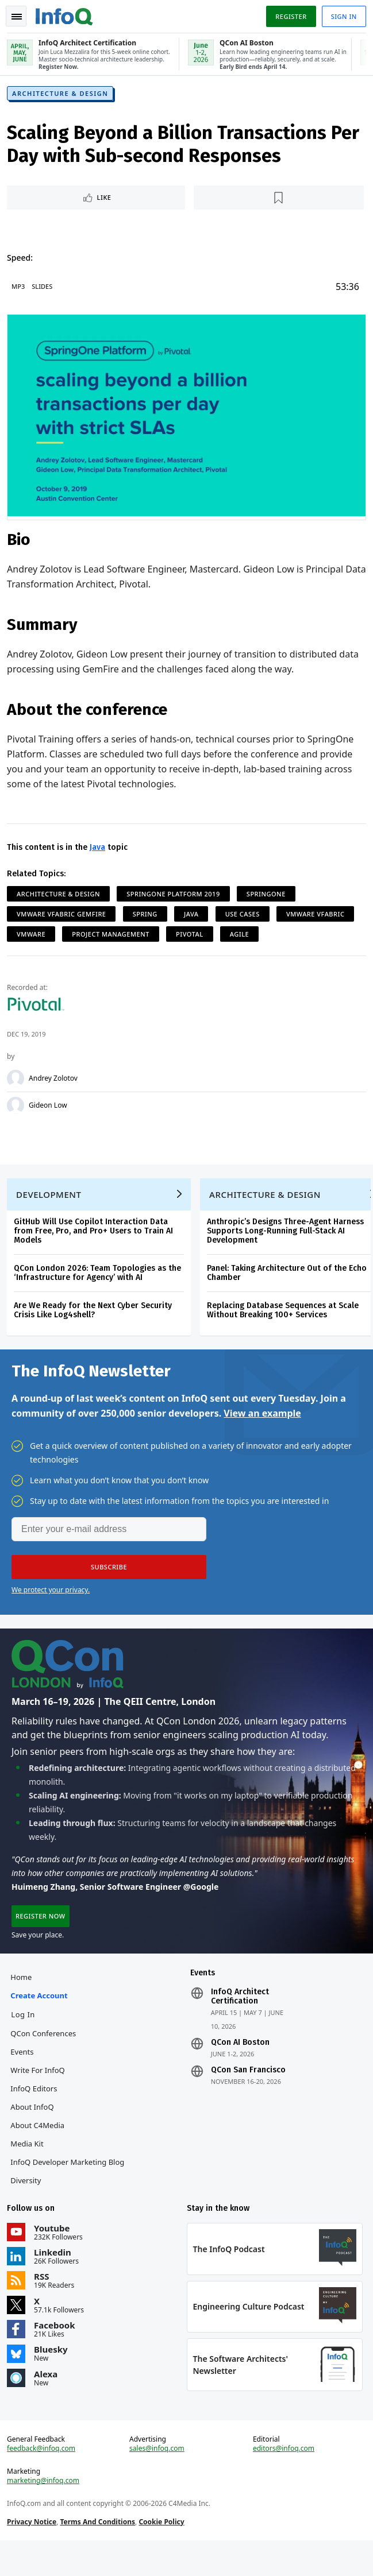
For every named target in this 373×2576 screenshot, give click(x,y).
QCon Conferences (45, 2055)
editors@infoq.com (283, 2479)
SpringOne (268, 895)
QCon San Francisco (248, 2092)
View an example (262, 1428)
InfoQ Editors (36, 2110)
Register (288, 16)
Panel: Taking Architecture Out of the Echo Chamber (289, 1283)
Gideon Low (50, 1107)
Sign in (342, 16)
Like (106, 202)
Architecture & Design (62, 98)
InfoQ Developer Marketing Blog (69, 2184)
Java (99, 849)
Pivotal (192, 935)
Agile (241, 935)
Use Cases (245, 915)
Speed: (22, 262)
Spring (147, 915)
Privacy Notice (34, 2553)
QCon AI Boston (240, 2064)
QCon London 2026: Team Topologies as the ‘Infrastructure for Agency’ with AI (99, 1283)
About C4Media (40, 2147)
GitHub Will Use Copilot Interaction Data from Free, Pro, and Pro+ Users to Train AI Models (95, 1242)
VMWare (33, 935)
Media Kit (29, 2165)
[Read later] (278, 202)
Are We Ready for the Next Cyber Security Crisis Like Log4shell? (95, 1321)
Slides (44, 291)
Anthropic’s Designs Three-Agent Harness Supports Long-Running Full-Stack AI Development (287, 1242)
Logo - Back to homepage (66, 15)
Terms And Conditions (99, 2553)
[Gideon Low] (17, 1107)
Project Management (113, 935)
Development (50, 1205)
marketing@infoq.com (45, 2511)
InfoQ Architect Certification (240, 2018)
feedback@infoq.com (43, 2479)
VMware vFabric (318, 915)
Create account (41, 2017)
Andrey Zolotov (55, 1080)
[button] (108, 1583)
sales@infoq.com (157, 2479)
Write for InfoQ (40, 2092)
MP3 (20, 291)
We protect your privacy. (50, 1605)
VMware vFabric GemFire (63, 915)
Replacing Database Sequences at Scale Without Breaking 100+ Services (285, 1321)
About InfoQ (34, 2129)
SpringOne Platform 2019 (175, 895)
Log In (25, 2036)
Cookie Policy (163, 2553)
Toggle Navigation (16, 17)
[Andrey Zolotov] (17, 1080)
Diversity (28, 2202)
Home (23, 1999)
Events (24, 2073)
